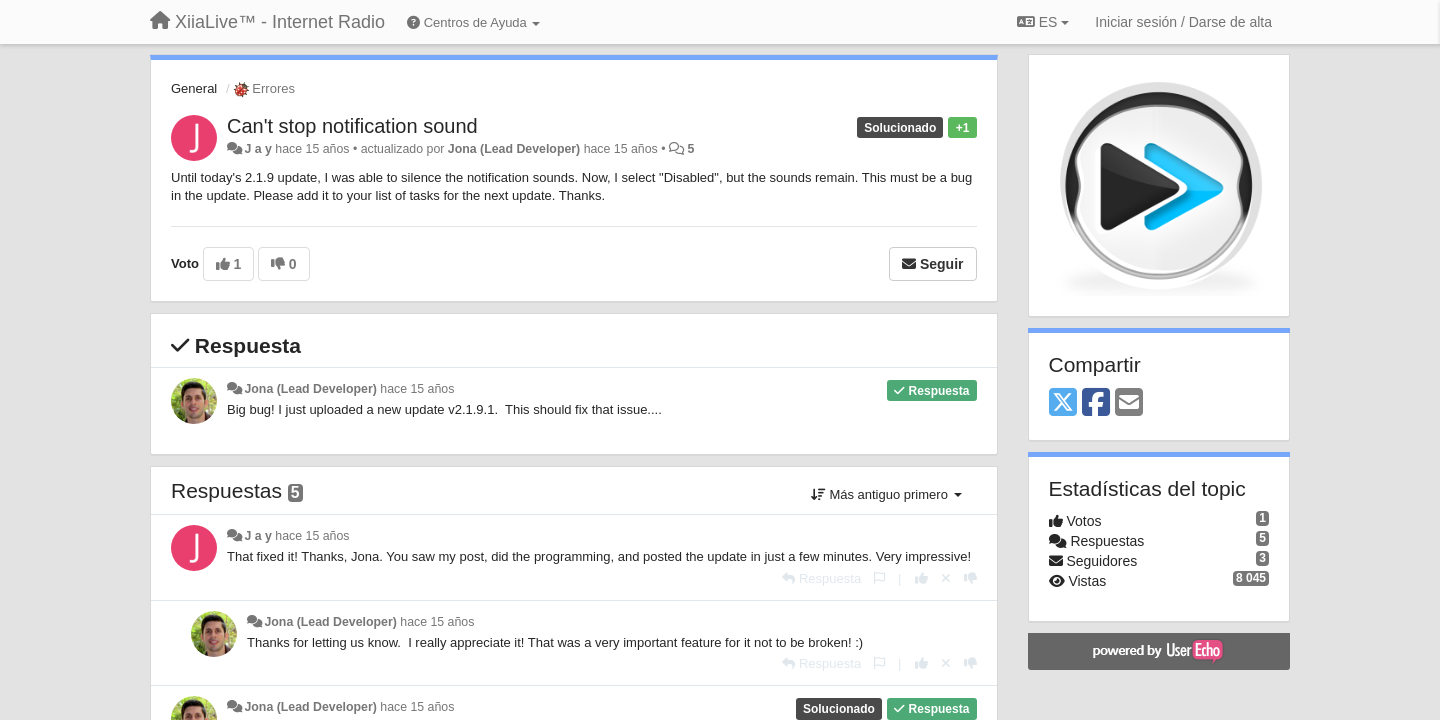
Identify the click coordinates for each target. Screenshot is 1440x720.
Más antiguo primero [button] (886, 494)
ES (1043, 22)
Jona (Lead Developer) (514, 149)
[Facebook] (1096, 403)
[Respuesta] (821, 578)
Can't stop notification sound (352, 126)
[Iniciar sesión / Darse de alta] (1183, 22)
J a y (257, 149)
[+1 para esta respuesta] (921, 578)
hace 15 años (417, 389)
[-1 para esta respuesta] (970, 578)
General (194, 88)
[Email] (1129, 403)
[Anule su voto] (946, 578)
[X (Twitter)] (1063, 403)
